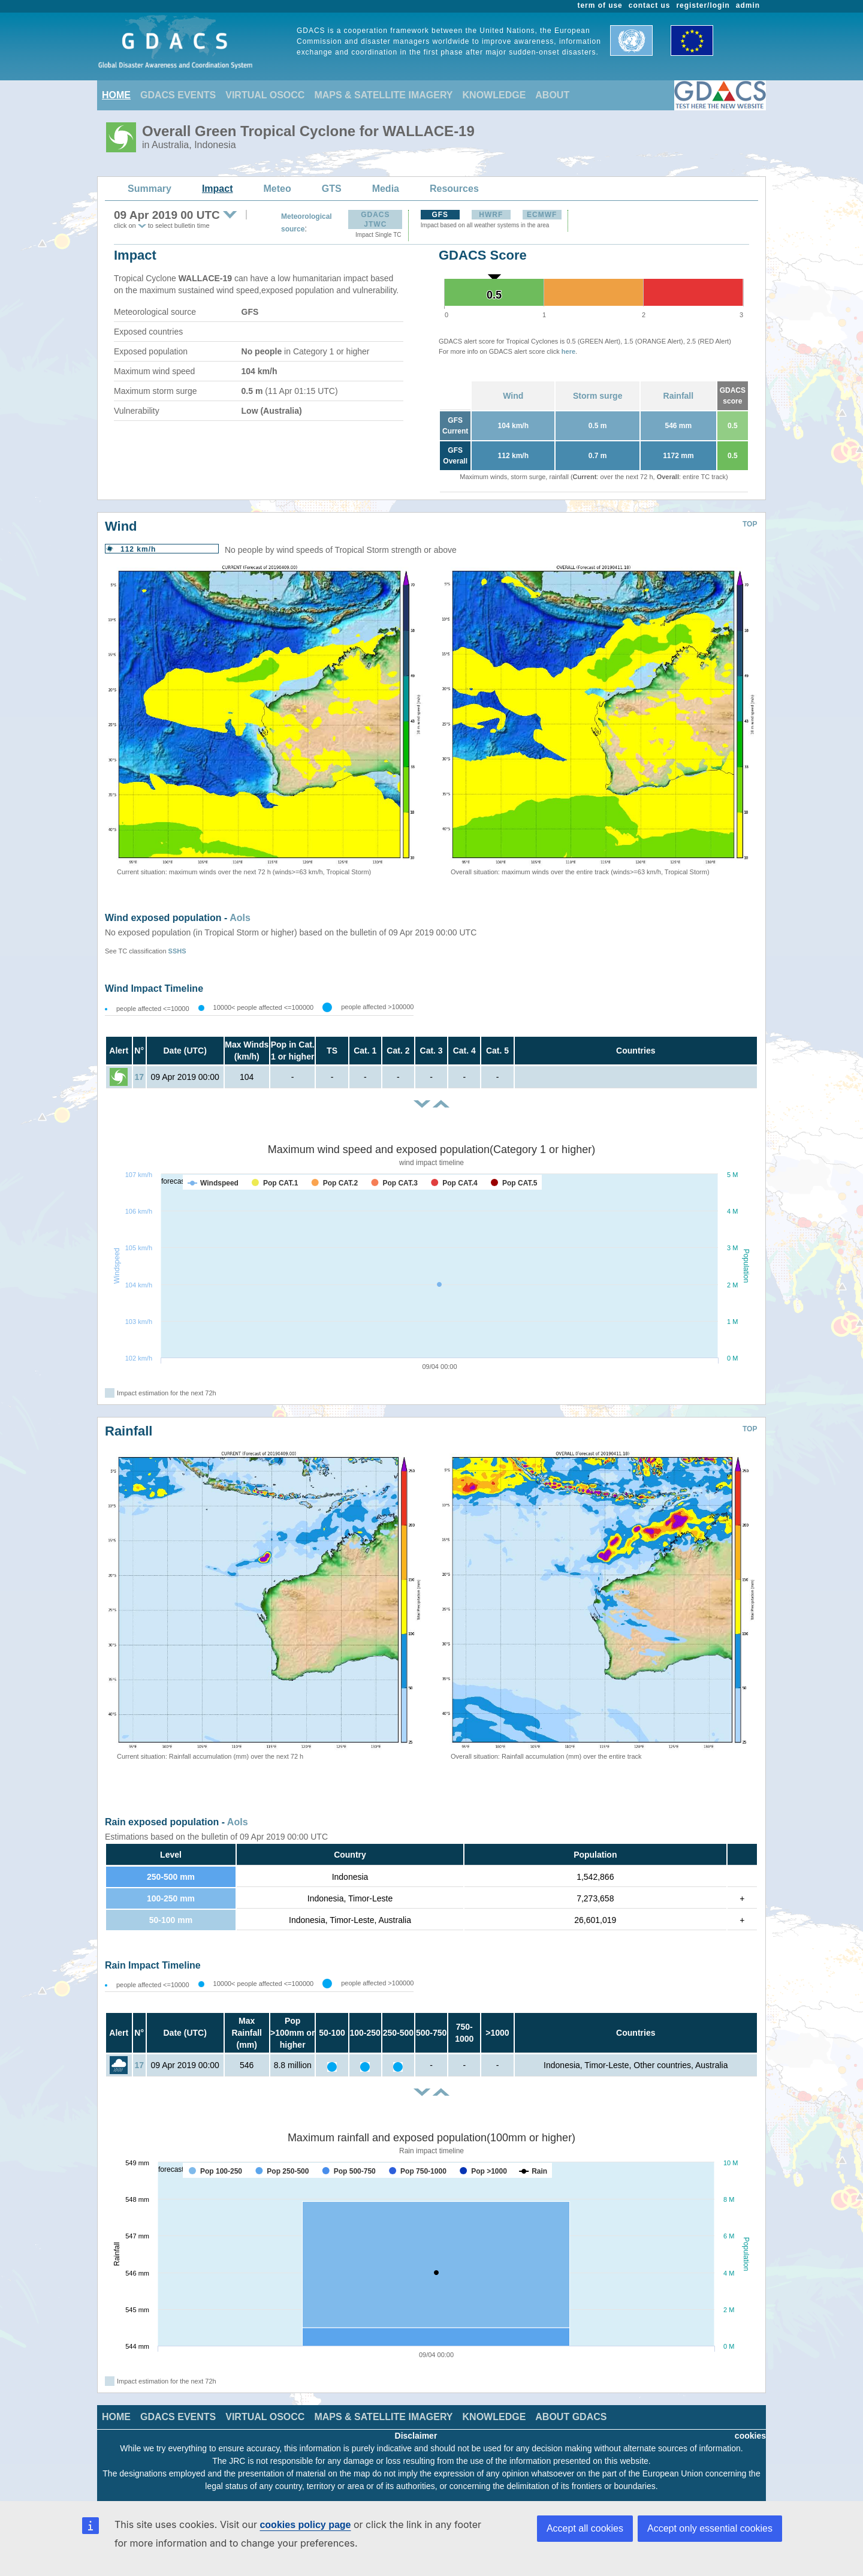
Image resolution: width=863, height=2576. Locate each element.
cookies (750, 2435)
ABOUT (552, 95)
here (568, 351)
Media (385, 188)
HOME (116, 95)
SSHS (177, 951)
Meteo (277, 188)
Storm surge (597, 396)
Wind (513, 396)
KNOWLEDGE (494, 95)
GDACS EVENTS (178, 95)
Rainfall (678, 396)
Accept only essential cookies (710, 2528)
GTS (332, 188)
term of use (600, 5)
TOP (750, 524)
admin (748, 5)
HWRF (491, 214)
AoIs (240, 918)
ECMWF (542, 214)
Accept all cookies (585, 2528)
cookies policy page (305, 2525)
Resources (454, 188)
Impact (217, 188)
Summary (149, 188)
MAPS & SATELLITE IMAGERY (383, 95)
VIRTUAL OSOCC (264, 95)
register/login (702, 5)
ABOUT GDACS (570, 2417)
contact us (650, 5)
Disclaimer (416, 2435)
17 (139, 1077)
